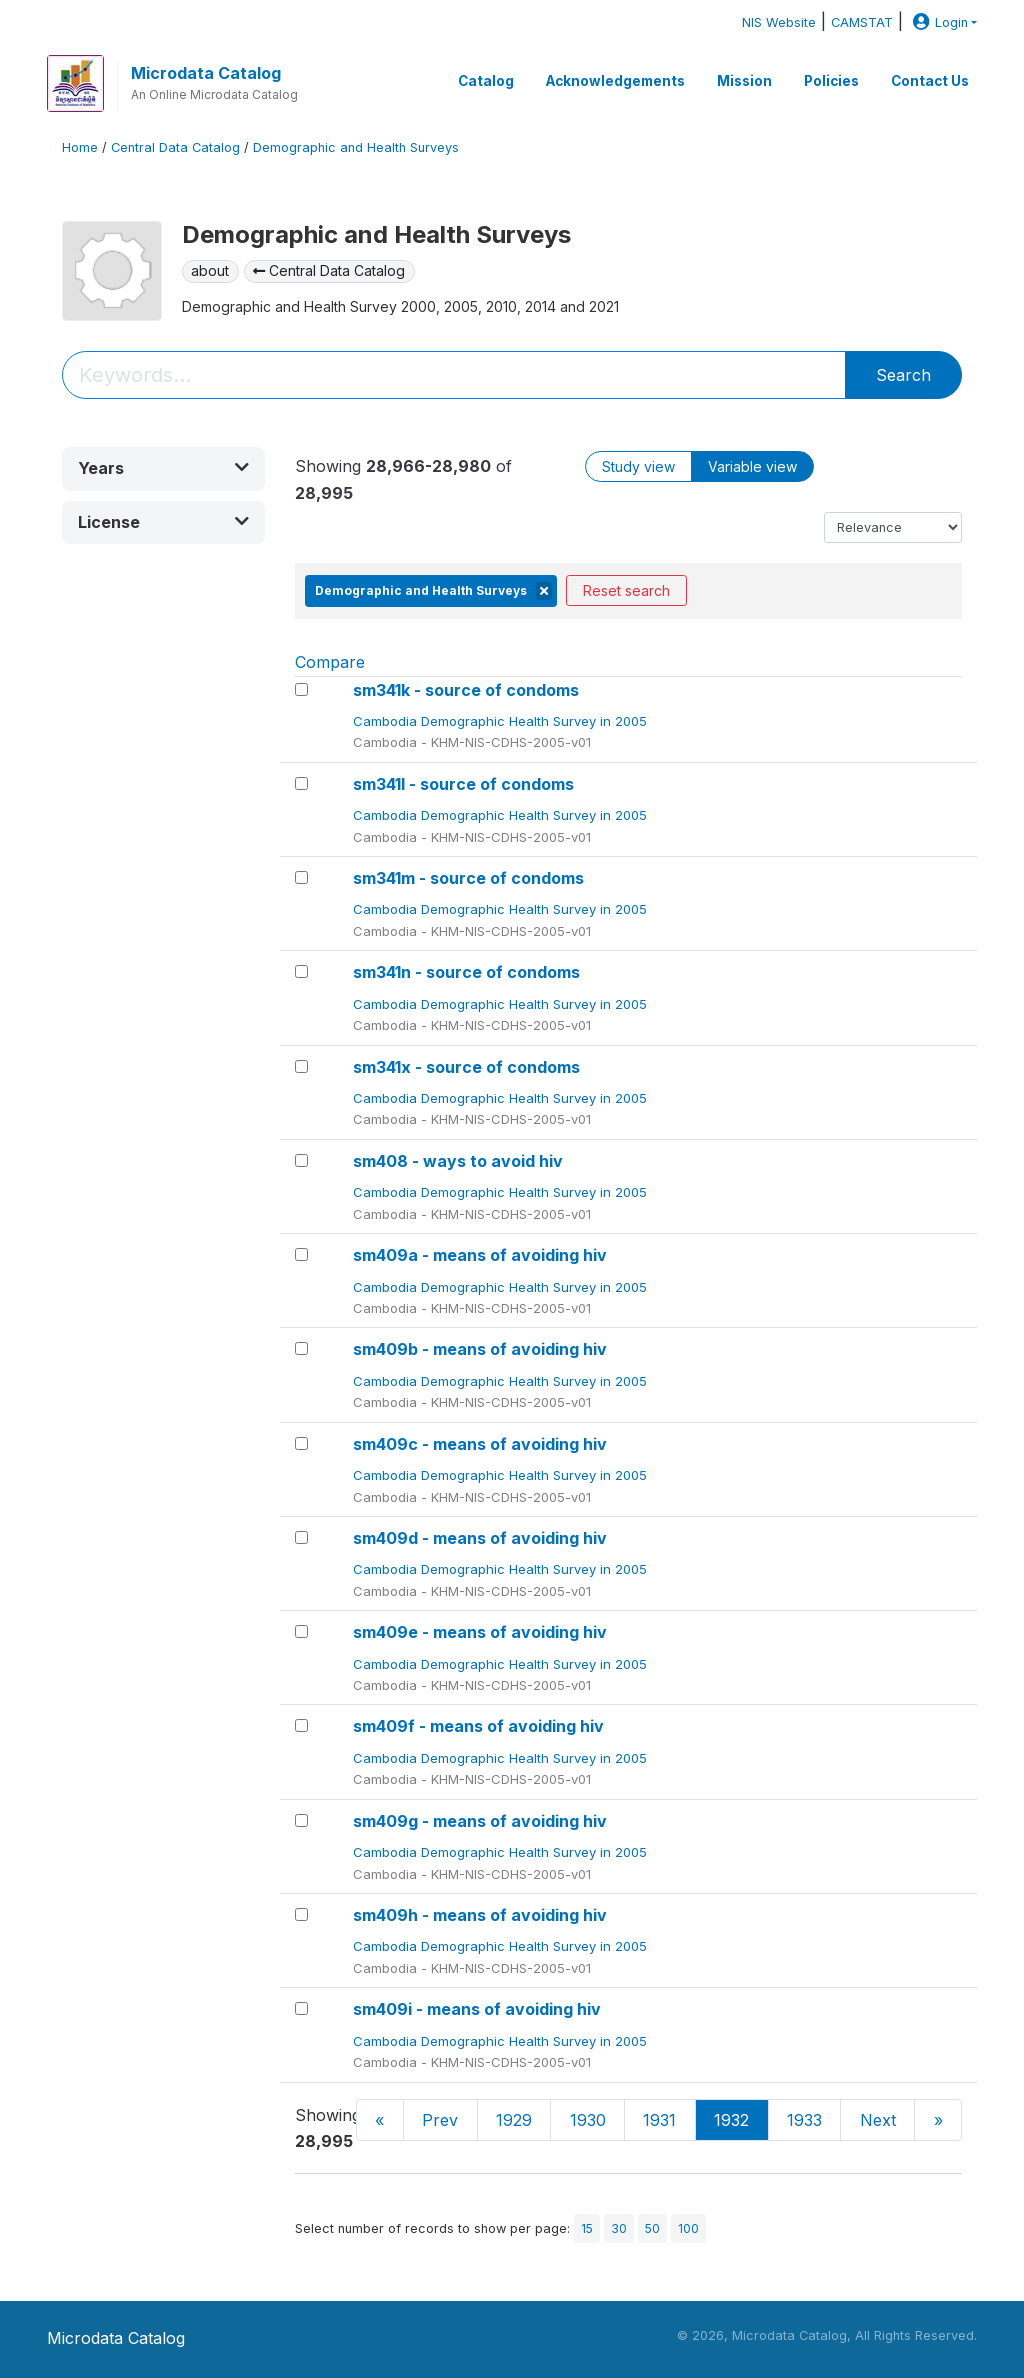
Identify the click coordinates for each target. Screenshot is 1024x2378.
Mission (744, 81)
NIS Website (779, 22)
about (210, 270)
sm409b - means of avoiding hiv (480, 1349)
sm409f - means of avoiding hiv (478, 1726)
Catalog (486, 81)
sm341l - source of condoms (463, 784)
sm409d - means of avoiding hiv (480, 1538)
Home (80, 147)
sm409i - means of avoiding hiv (477, 2009)
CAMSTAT (862, 22)
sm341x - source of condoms (466, 1067)
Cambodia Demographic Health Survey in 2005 (502, 721)
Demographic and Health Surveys (356, 147)
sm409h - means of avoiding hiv (480, 1915)
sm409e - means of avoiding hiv (480, 1632)
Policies (831, 81)
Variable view (752, 466)
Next (878, 2120)
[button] (163, 468)
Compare (330, 662)
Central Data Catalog (175, 147)
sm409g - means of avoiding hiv (480, 1821)
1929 (514, 2120)
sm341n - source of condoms (466, 972)
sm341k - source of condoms (466, 690)
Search (903, 375)
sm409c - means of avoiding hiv (480, 1444)
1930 (588, 2120)
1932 (731, 2120)
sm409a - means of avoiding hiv (480, 1255)
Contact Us (930, 81)
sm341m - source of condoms (468, 878)
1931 (659, 2120)
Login (938, 22)
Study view (638, 466)
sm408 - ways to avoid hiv (458, 1161)
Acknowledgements (615, 81)
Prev (440, 2120)
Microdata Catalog (206, 73)
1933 (804, 2120)
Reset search (626, 590)
